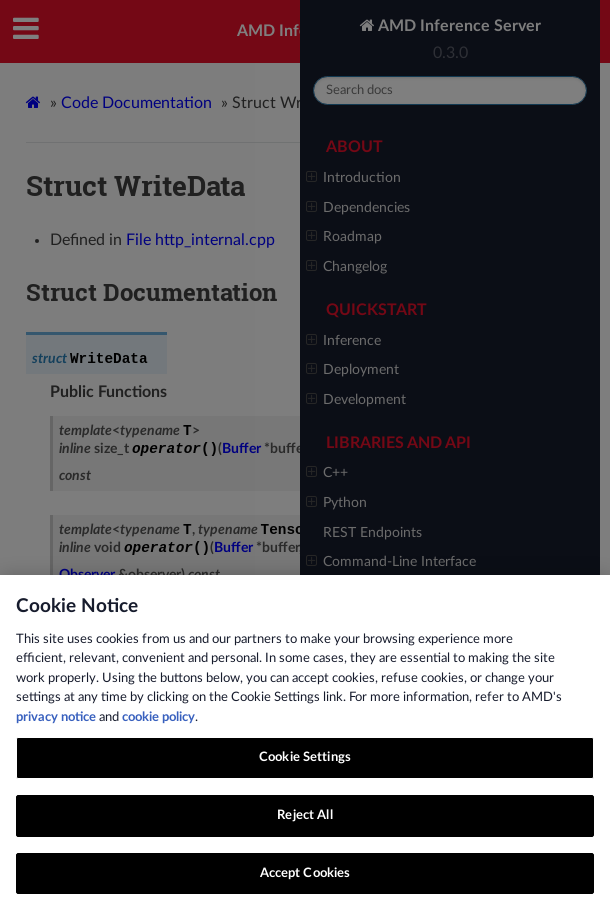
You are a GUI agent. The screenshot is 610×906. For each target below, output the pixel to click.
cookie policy (158, 728)
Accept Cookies (305, 884)
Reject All (304, 826)
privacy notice (56, 728)
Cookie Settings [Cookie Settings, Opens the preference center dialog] (305, 769)
